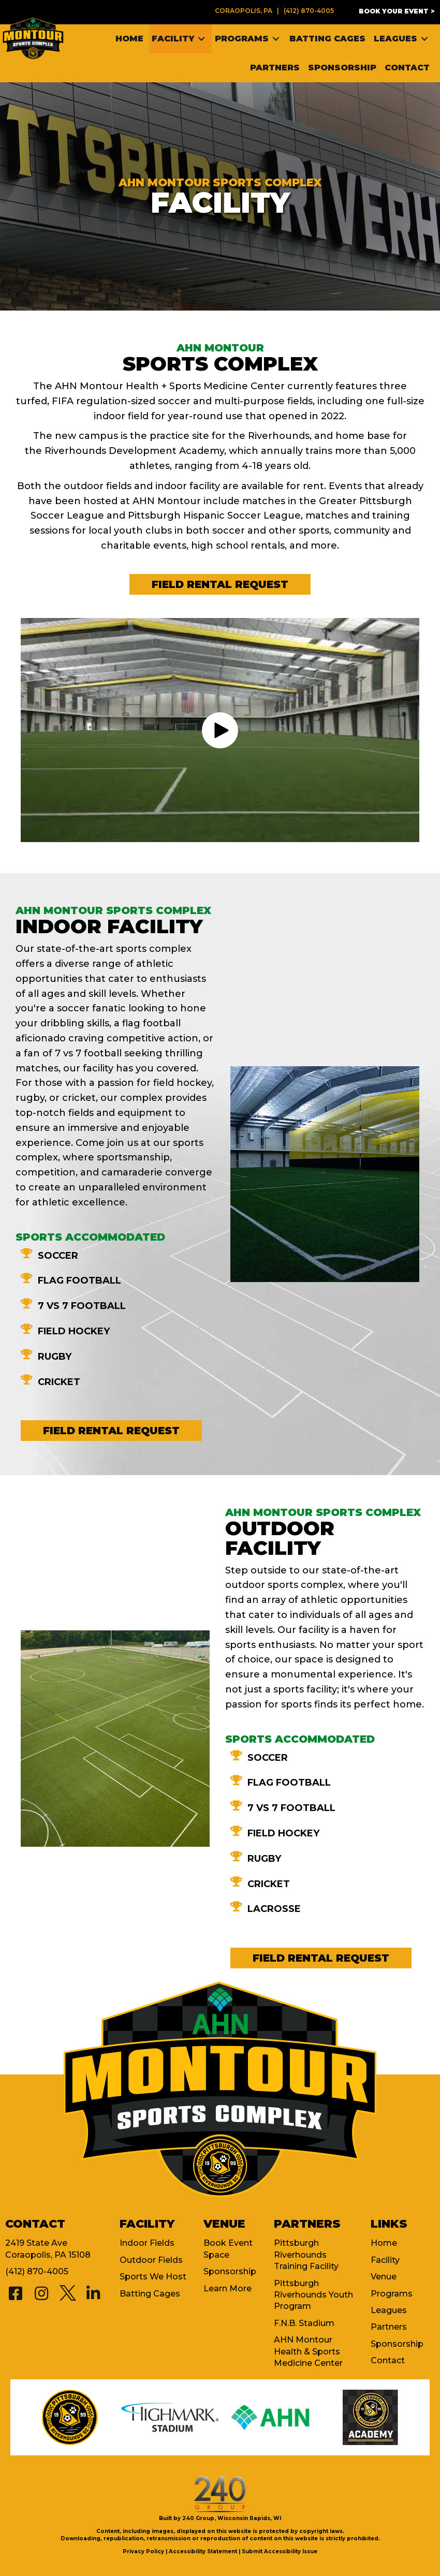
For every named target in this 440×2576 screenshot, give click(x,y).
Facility (385, 2260)
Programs (392, 2294)
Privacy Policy (143, 2551)
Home (384, 2243)
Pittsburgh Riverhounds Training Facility (306, 2254)
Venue (384, 2276)
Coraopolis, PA (243, 10)
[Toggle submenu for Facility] (201, 39)
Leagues (389, 2310)
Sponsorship (229, 2271)
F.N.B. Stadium (304, 2323)
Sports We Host (153, 2276)
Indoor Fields (147, 2243)
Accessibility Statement (203, 2551)
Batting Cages (150, 2294)
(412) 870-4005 (309, 10)
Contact (388, 2360)
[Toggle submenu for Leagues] (424, 39)
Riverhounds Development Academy (134, 451)
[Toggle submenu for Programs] (276, 39)
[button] (397, 11)
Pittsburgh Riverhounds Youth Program (313, 2295)
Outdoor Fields (151, 2260)
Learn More (227, 2288)
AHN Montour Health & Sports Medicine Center (308, 2351)
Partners (389, 2327)
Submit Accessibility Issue (279, 2551)
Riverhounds (279, 435)
